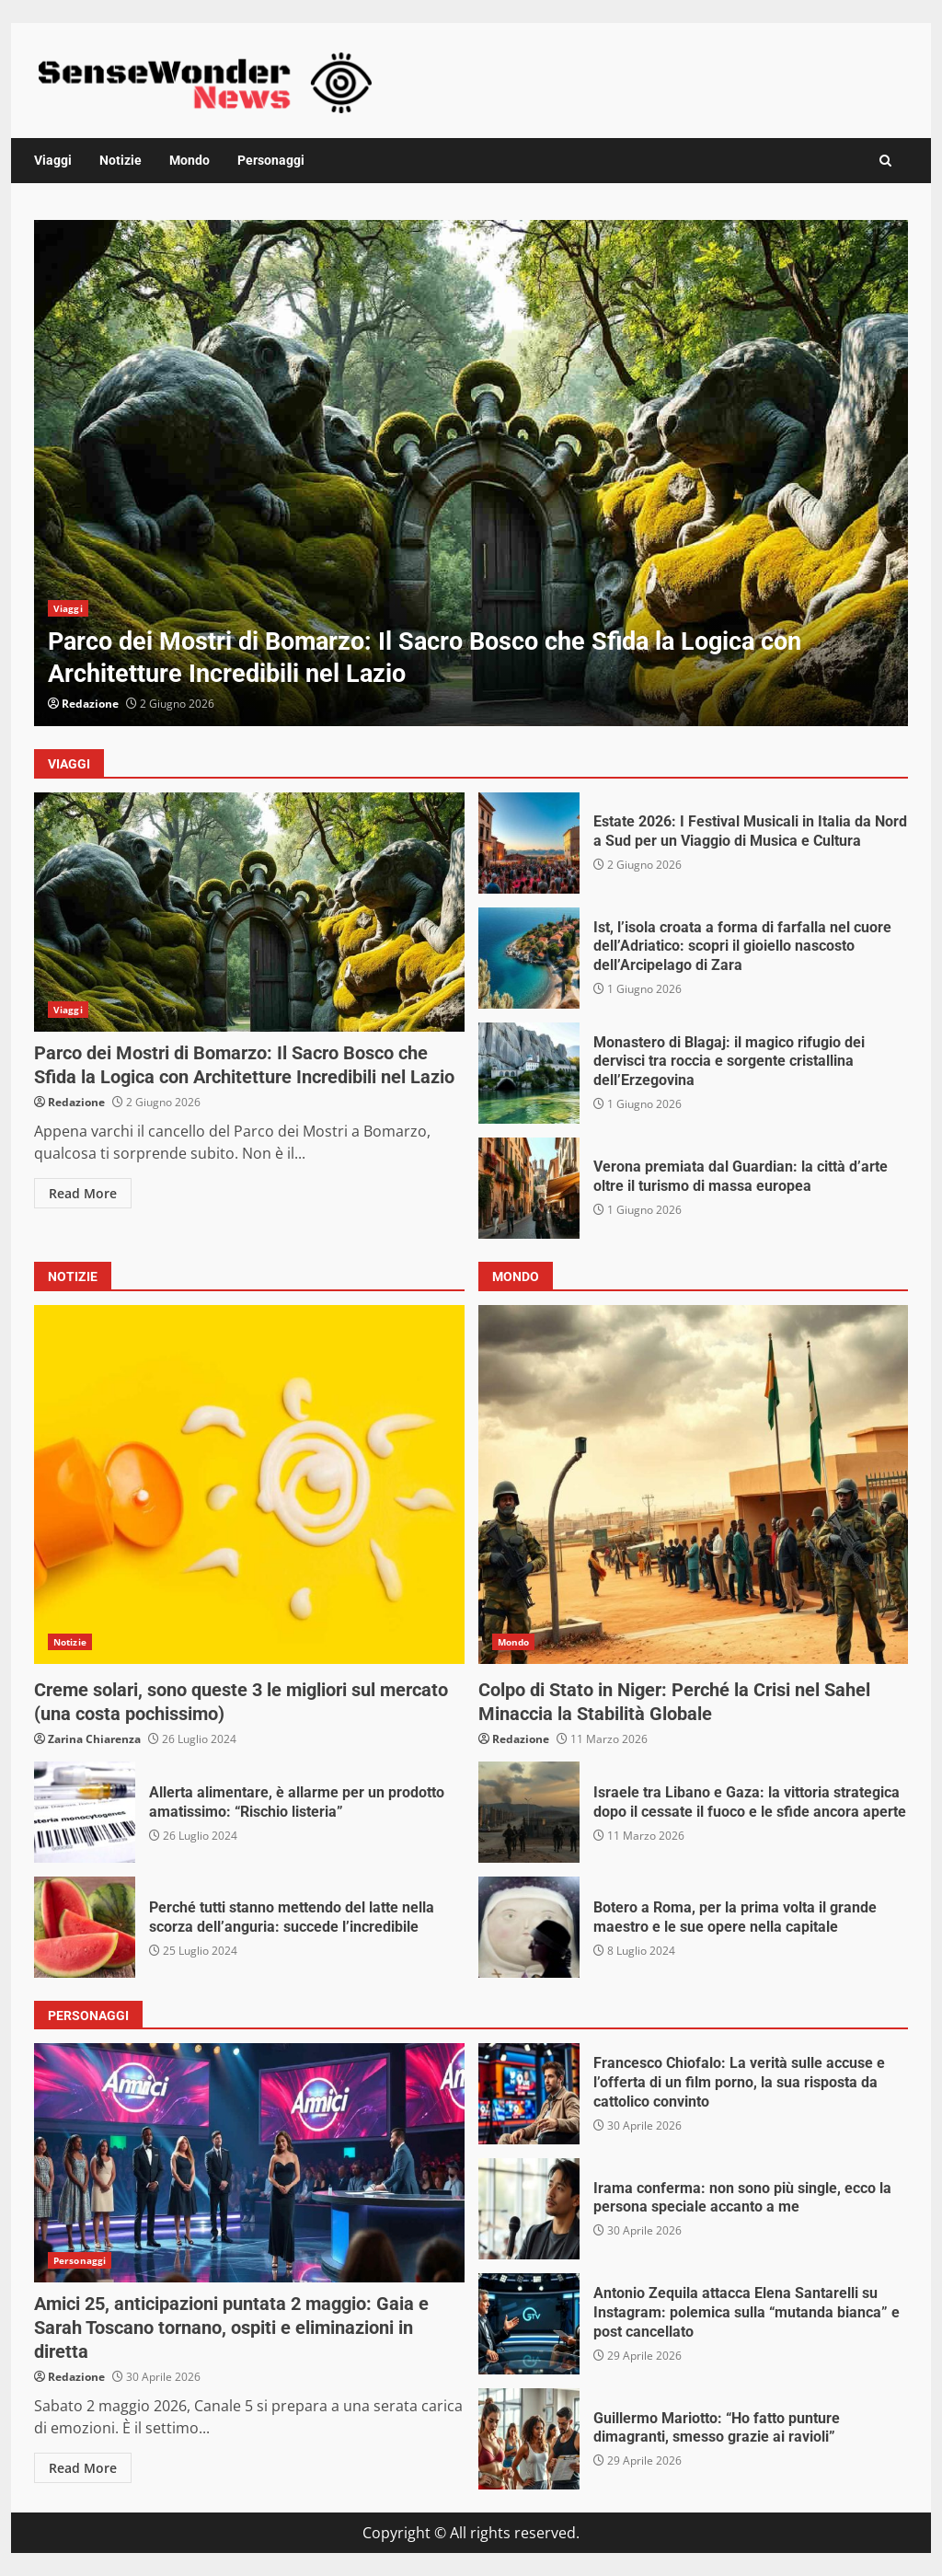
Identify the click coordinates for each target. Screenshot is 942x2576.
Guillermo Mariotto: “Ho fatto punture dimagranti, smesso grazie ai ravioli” (529, 2438)
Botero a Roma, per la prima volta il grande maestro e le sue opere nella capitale (529, 1927)
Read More (83, 1193)
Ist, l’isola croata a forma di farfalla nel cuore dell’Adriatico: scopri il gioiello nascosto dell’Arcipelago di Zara (529, 958)
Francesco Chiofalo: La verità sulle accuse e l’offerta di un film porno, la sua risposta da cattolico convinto (529, 2093)
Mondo (189, 160)
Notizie (120, 160)
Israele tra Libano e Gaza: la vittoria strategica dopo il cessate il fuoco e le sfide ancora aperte (529, 1812)
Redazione (90, 703)
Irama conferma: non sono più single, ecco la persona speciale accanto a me (529, 2208)
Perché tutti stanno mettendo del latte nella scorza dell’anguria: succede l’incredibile (84, 1927)
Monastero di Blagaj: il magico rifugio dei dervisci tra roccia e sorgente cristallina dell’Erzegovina (529, 1073)
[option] (471, 473)
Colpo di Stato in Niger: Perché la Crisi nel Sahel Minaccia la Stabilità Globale (693, 1484)
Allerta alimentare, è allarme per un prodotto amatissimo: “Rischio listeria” (84, 1812)
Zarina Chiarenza (94, 1739)
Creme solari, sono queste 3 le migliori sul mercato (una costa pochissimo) (249, 1484)
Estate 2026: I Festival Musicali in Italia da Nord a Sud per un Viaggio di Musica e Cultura (529, 843)
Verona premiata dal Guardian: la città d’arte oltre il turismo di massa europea (529, 1188)
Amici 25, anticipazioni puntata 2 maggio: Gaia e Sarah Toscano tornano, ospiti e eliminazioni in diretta (249, 2162)
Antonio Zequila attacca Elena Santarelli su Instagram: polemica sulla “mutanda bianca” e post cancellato (529, 2323)
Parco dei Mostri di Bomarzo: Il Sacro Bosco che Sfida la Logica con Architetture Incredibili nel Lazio (471, 473)
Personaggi (270, 160)
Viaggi (53, 160)
